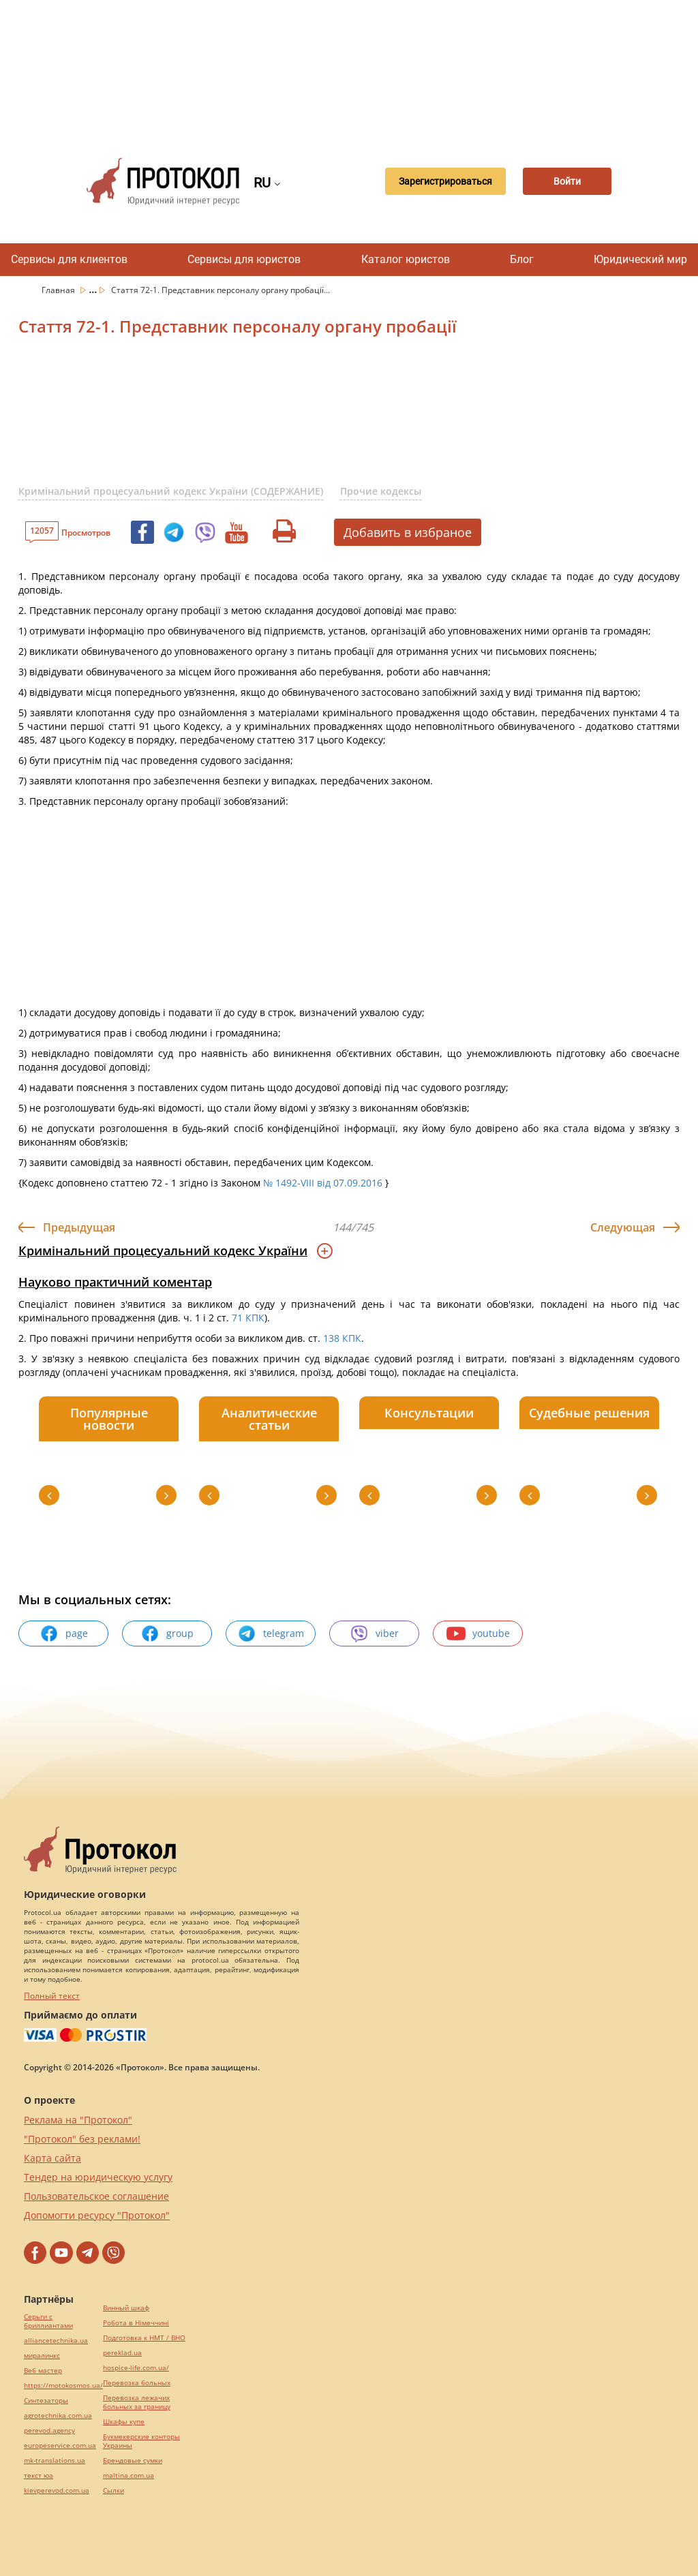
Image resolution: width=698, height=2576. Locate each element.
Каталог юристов (405, 259)
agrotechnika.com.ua (58, 2415)
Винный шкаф (126, 2307)
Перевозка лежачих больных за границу (136, 2402)
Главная (59, 290)
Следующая (622, 1227)
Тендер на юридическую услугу (98, 2177)
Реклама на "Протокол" (78, 2119)
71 (237, 1317)
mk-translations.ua (54, 2460)
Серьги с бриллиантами (48, 2321)
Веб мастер (43, 2370)
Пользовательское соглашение (96, 2196)
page (64, 1633)
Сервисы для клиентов (69, 259)
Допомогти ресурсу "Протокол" (97, 2215)
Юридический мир (640, 259)
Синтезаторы (46, 2400)
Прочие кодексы (380, 491)
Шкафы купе (124, 2421)
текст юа (38, 2475)
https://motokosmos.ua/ (63, 2385)
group (167, 1633)
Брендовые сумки (132, 2460)
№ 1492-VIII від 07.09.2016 (322, 1182)
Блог (522, 259)
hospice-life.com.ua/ (136, 2367)
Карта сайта (52, 2157)
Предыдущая (79, 1227)
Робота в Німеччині (136, 2322)
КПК (254, 1317)
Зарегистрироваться (439, 181)
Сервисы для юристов (244, 259)
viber (374, 1633)
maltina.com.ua (128, 2475)
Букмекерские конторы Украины (141, 2441)
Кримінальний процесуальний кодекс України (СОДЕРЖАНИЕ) (170, 491)
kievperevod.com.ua (56, 2490)
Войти (565, 181)
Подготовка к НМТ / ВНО (144, 2337)
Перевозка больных (136, 2382)
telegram (270, 1633)
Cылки (113, 2490)
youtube (478, 1633)
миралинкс (42, 2355)
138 (331, 1338)
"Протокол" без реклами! (82, 2138)
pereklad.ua (122, 2352)
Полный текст (52, 1996)
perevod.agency (49, 2430)
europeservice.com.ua (60, 2445)
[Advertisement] (356, 68)
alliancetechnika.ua (56, 2340)
